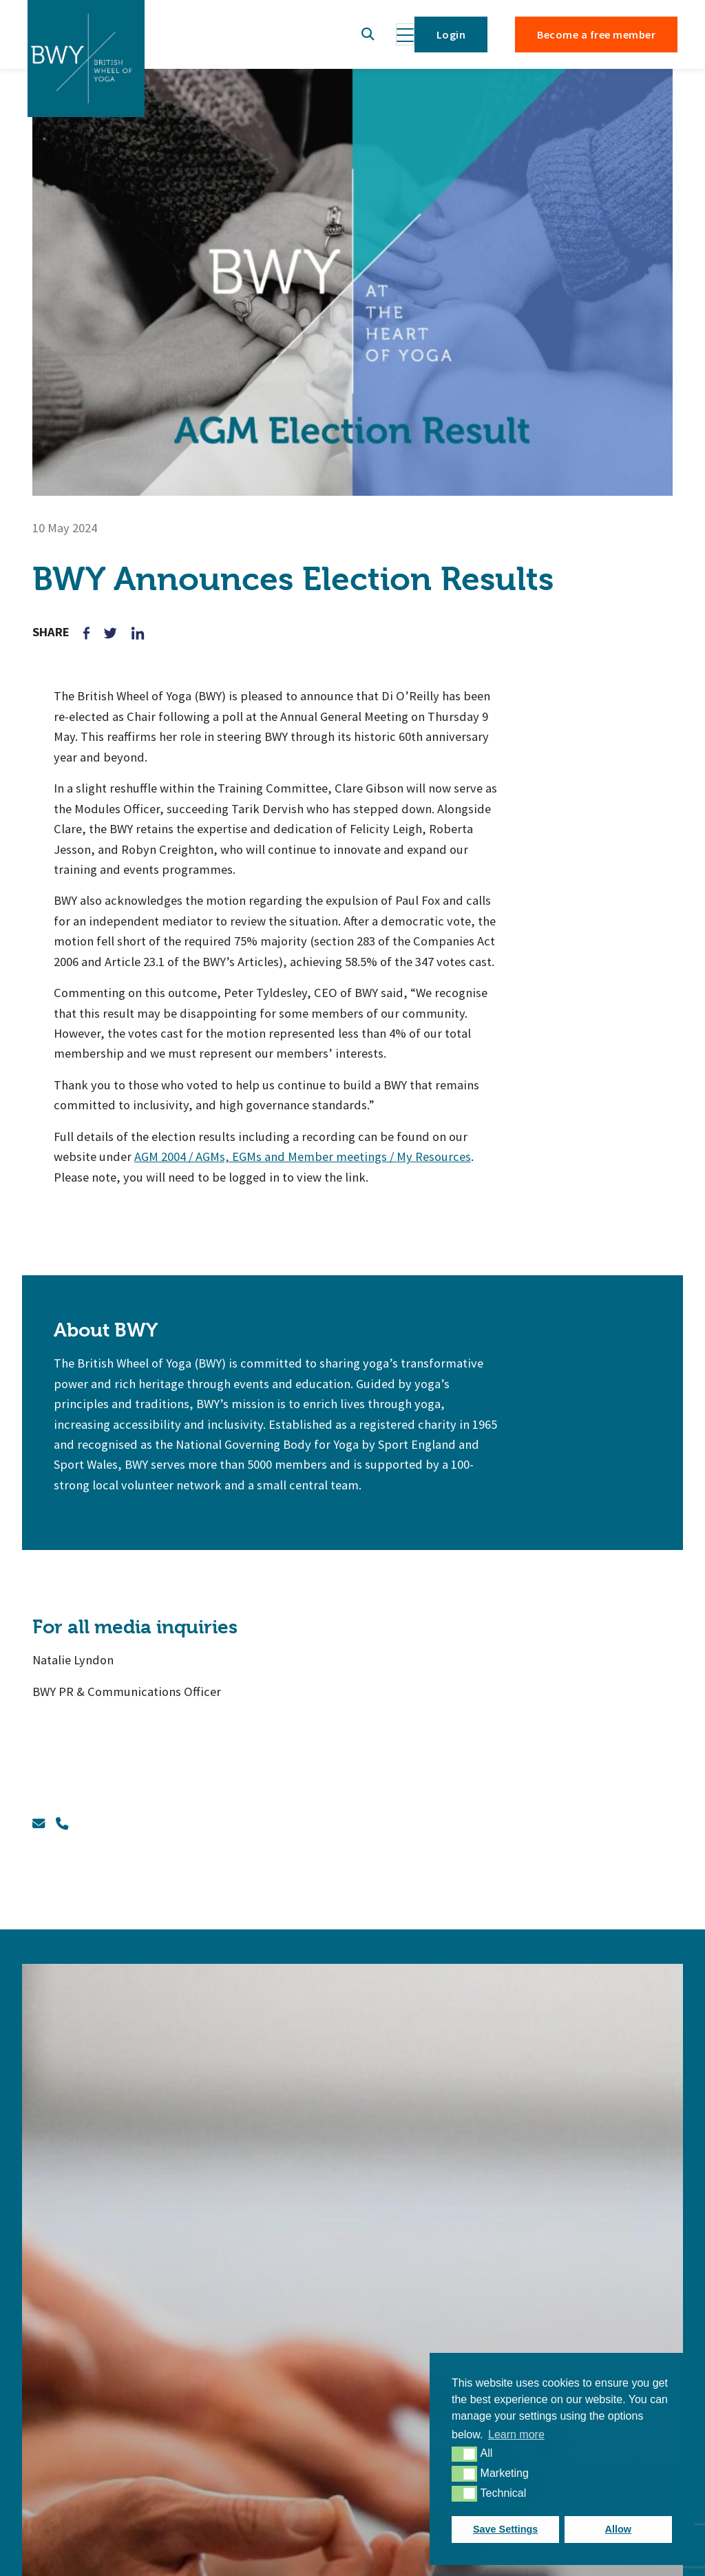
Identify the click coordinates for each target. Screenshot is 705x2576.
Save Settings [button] (505, 2529)
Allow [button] (618, 2529)
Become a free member (596, 34)
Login (450, 34)
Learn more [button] (516, 2434)
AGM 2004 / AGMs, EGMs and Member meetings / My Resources (302, 1156)
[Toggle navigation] (405, 34)
